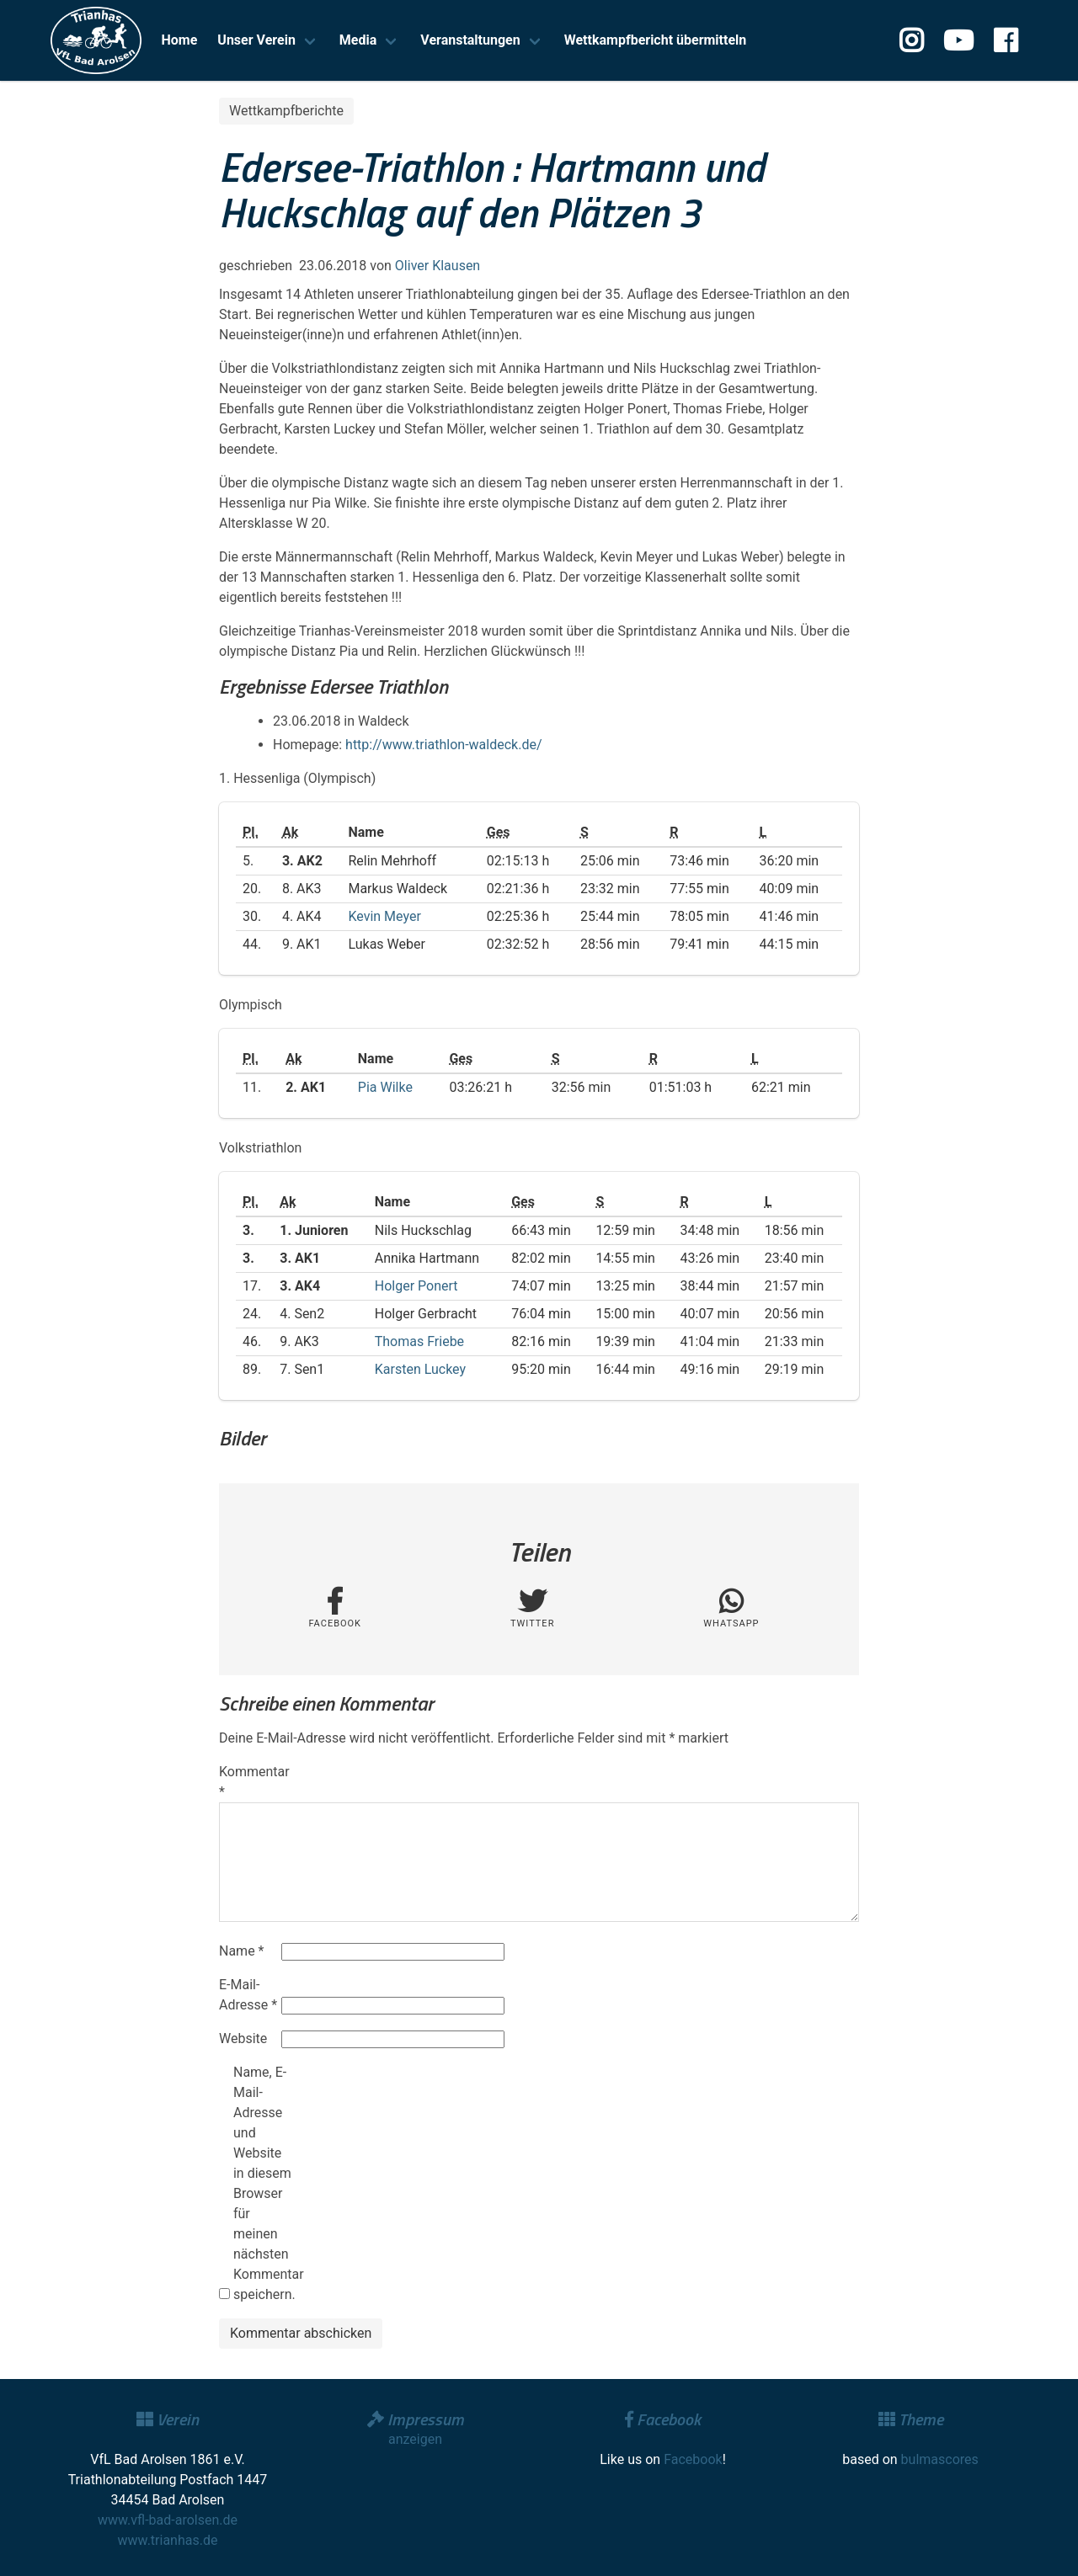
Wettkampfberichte (286, 111)
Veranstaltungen (470, 40)
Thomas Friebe (419, 1341)
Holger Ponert (416, 1286)
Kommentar (248, 1782)
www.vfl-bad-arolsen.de (167, 2520)
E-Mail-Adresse (248, 1995)
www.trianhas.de (168, 2540)
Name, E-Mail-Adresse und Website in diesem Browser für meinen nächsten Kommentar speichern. (262, 2183)
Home (180, 40)
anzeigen (415, 2439)
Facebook (693, 2459)
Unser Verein (256, 40)
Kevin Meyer (384, 916)
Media (357, 40)
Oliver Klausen (437, 266)
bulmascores (940, 2459)
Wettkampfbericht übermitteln (655, 40)
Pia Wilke (385, 1087)
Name (241, 1951)
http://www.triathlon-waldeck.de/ (443, 745)
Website (243, 2038)
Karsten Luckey (420, 1369)
